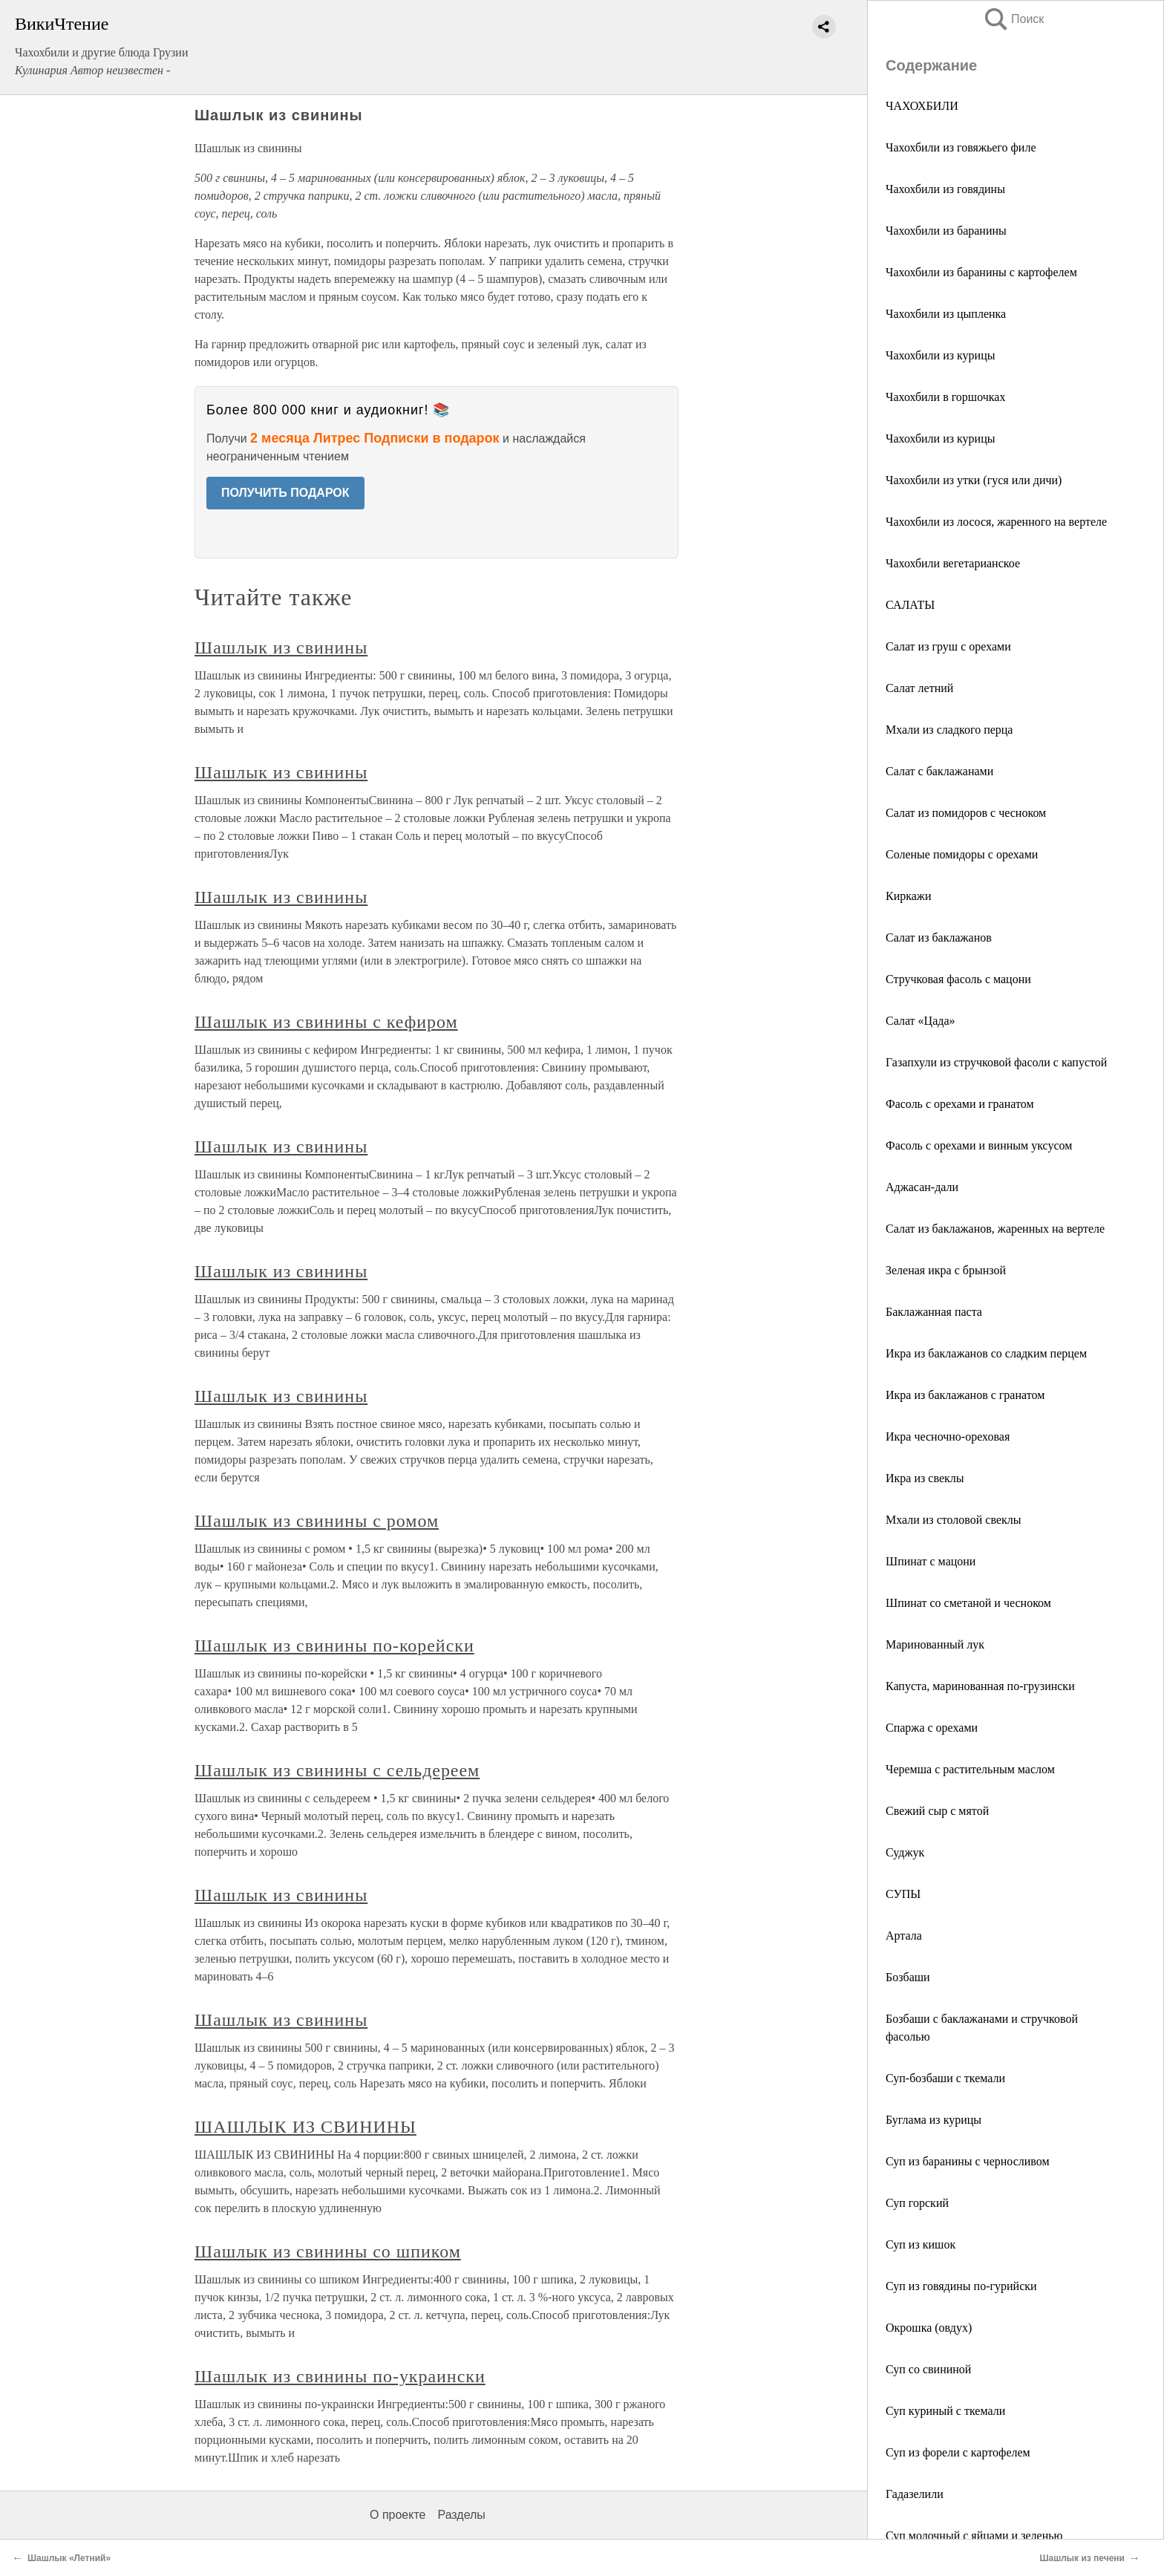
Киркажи (908, 896)
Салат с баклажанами (939, 771)
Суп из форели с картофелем (958, 2452)
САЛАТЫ (910, 605)
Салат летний (919, 688)
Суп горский (917, 2203)
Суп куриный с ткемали (945, 2410)
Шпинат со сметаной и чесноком (968, 1603)
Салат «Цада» (920, 1020)
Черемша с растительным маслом (970, 1769)
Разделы (461, 2514)
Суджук (905, 1852)
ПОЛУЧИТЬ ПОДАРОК (285, 492)
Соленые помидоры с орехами (962, 854)
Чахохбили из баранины (946, 230)
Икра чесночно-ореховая (948, 1436)
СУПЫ (903, 1894)
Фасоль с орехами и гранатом (960, 1104)
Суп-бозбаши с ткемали (945, 2078)
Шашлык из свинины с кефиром (326, 1021)
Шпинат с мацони (930, 1561)
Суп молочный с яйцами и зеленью (974, 2535)
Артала (904, 1935)
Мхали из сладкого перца (949, 729)
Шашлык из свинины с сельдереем (337, 1770)
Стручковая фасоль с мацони (958, 979)
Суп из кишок (920, 2244)
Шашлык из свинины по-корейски (334, 1645)
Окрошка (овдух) (929, 2327)
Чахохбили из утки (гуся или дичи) (974, 480)
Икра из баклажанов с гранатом (965, 1395)
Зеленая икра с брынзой (946, 1270)
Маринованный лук (935, 1644)
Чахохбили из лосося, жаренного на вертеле (996, 521)
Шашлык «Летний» (69, 2558)
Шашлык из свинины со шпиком (327, 2251)
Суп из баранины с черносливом (968, 2161)
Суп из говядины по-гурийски (961, 2286)
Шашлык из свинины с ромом (316, 1520)
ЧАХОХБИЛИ (922, 106)
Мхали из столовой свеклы (953, 1519)
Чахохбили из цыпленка (946, 313)
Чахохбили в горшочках (945, 397)
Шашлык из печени (1082, 2558)
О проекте (397, 2514)
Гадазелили (915, 2494)
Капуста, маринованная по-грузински (980, 1686)
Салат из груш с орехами (948, 646)
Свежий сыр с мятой (937, 1810)
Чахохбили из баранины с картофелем (981, 272)
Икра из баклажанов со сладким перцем (986, 1353)
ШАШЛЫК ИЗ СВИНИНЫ (305, 2126)
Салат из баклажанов (939, 937)
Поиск (1013, 19)
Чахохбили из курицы (940, 355)
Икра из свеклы (925, 1478)
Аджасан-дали (922, 1187)
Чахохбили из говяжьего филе (961, 147)
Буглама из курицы (933, 2119)
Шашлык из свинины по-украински (339, 2376)
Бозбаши (908, 1977)
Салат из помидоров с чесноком (966, 812)
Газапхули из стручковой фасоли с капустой (996, 1062)
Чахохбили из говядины (945, 189)
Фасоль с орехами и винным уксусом (979, 1145)
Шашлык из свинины (280, 647)
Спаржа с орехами (932, 1727)
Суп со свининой (928, 2369)
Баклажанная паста (934, 1311)
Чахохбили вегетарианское (953, 563)
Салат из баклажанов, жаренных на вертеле (995, 1228)
